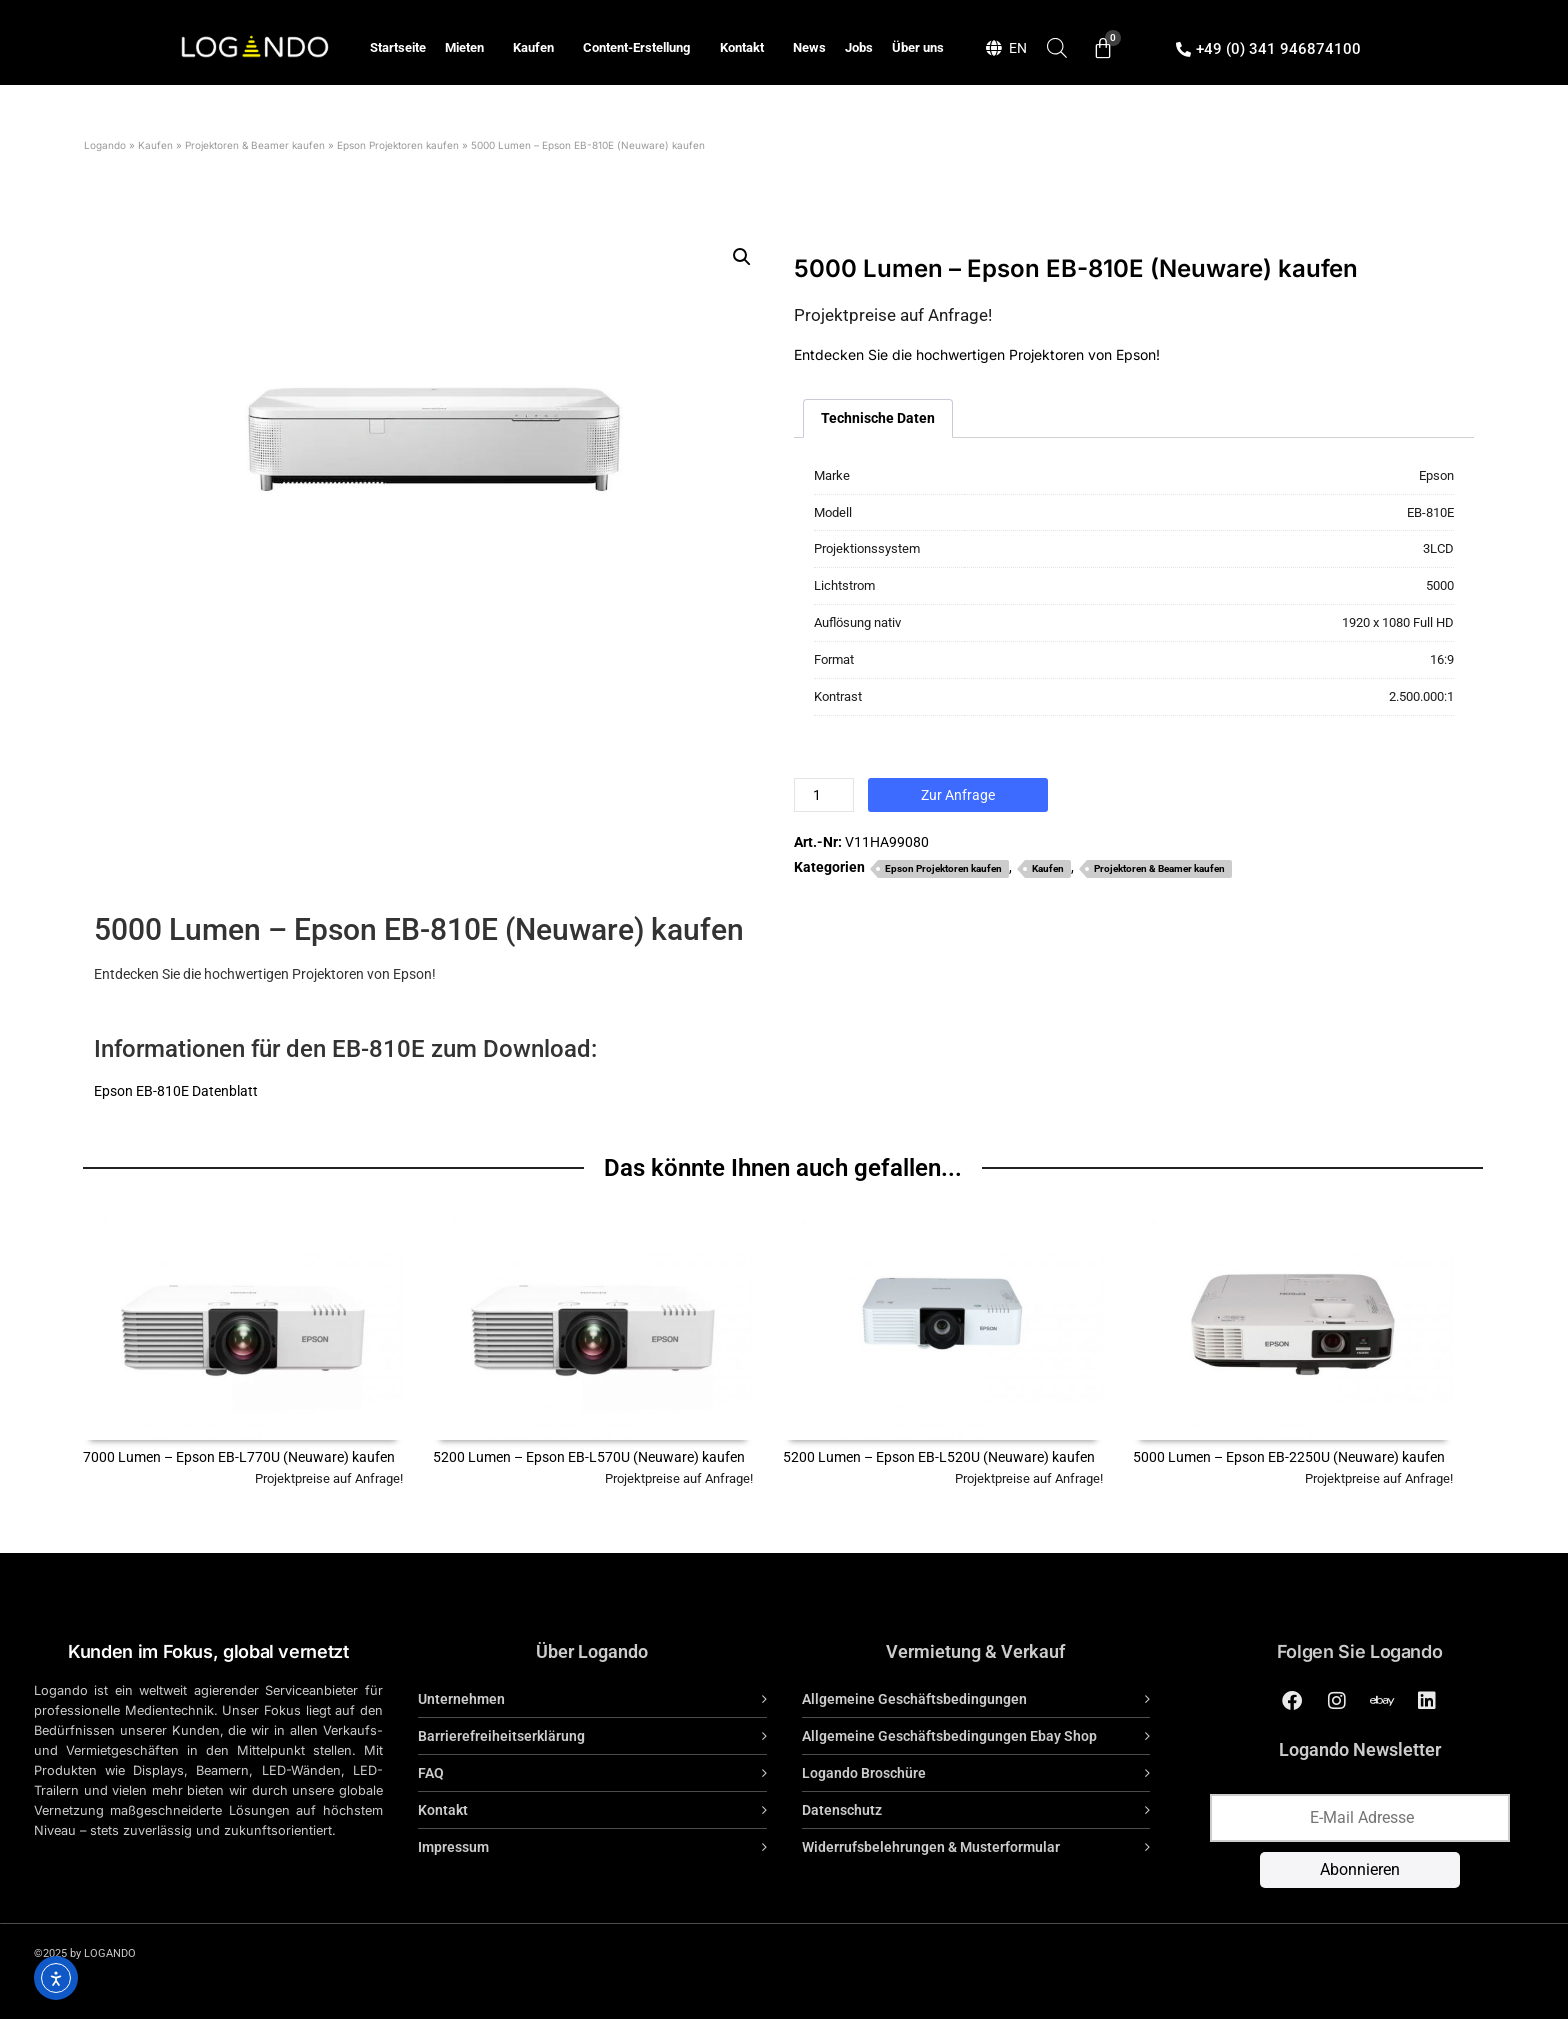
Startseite (398, 47)
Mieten (469, 48)
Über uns (918, 47)
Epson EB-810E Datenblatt (176, 1091)
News (809, 47)
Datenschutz (842, 1810)
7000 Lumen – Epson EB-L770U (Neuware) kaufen (239, 1457)
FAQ (431, 1773)
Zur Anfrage (958, 795)
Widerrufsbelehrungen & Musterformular (931, 1847)
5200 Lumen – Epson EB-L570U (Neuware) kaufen (589, 1457)
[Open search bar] (1057, 47)
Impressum (453, 1847)
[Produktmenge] (824, 795)
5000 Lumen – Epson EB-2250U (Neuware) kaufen (1289, 1457)
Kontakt (747, 48)
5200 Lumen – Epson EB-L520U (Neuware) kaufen (939, 1457)
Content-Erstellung (641, 48)
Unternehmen (461, 1699)
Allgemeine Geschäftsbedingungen (914, 1699)
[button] (742, 257)
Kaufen (538, 48)
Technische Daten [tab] (878, 418)
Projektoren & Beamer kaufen (255, 145)
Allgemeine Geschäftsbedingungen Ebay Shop (949, 1736)
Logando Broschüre (864, 1773)
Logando (105, 145)
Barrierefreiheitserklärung (501, 1736)
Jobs (859, 47)
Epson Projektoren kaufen (398, 145)
